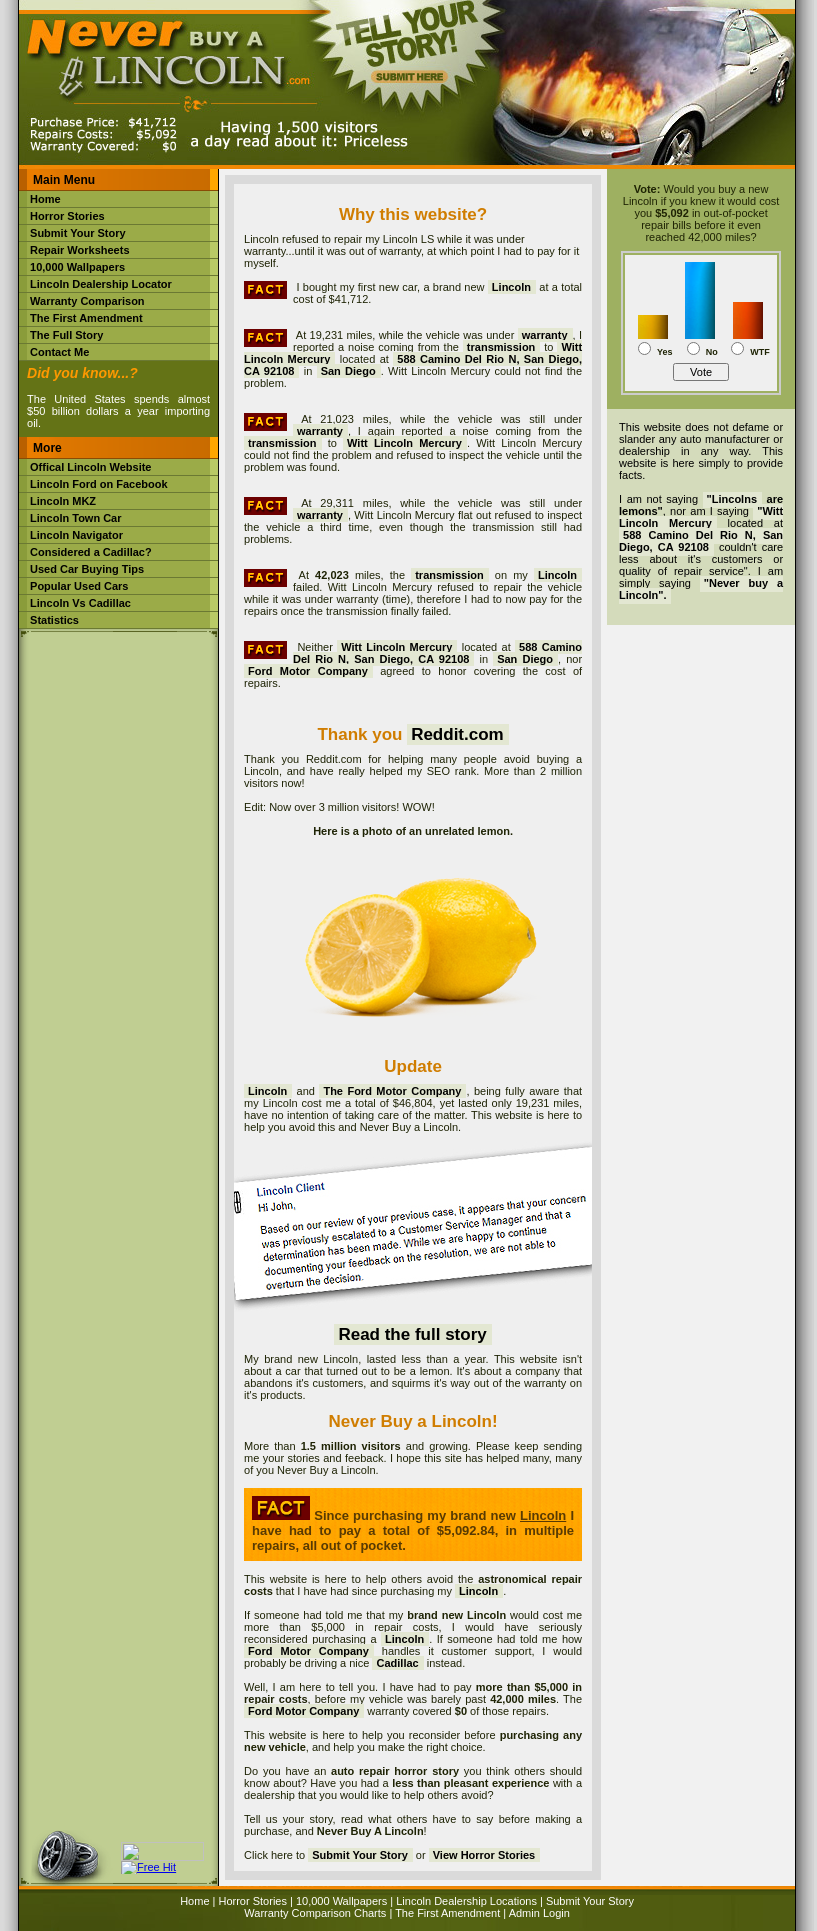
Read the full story (412, 1334)
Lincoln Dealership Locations (466, 1901)
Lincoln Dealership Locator (101, 284)
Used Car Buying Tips (87, 569)
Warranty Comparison (87, 301)
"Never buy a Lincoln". (701, 589)
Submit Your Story (78, 233)
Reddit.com (457, 734)
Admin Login (539, 1913)
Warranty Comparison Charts (315, 1913)
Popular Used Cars (79, 586)
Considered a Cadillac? (91, 552)
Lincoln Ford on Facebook (99, 484)
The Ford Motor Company (392, 1091)
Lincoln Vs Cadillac (80, 603)
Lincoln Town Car (75, 518)
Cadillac (397, 1663)
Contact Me (59, 352)
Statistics (54, 620)
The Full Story (66, 335)
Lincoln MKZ (63, 501)
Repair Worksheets (79, 250)
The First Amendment (86, 318)
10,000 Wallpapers (77, 267)
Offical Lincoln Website (90, 467)
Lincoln (267, 1091)
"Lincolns (732, 499)
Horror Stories (67, 216)
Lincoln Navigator (76, 535)
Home (45, 199)
